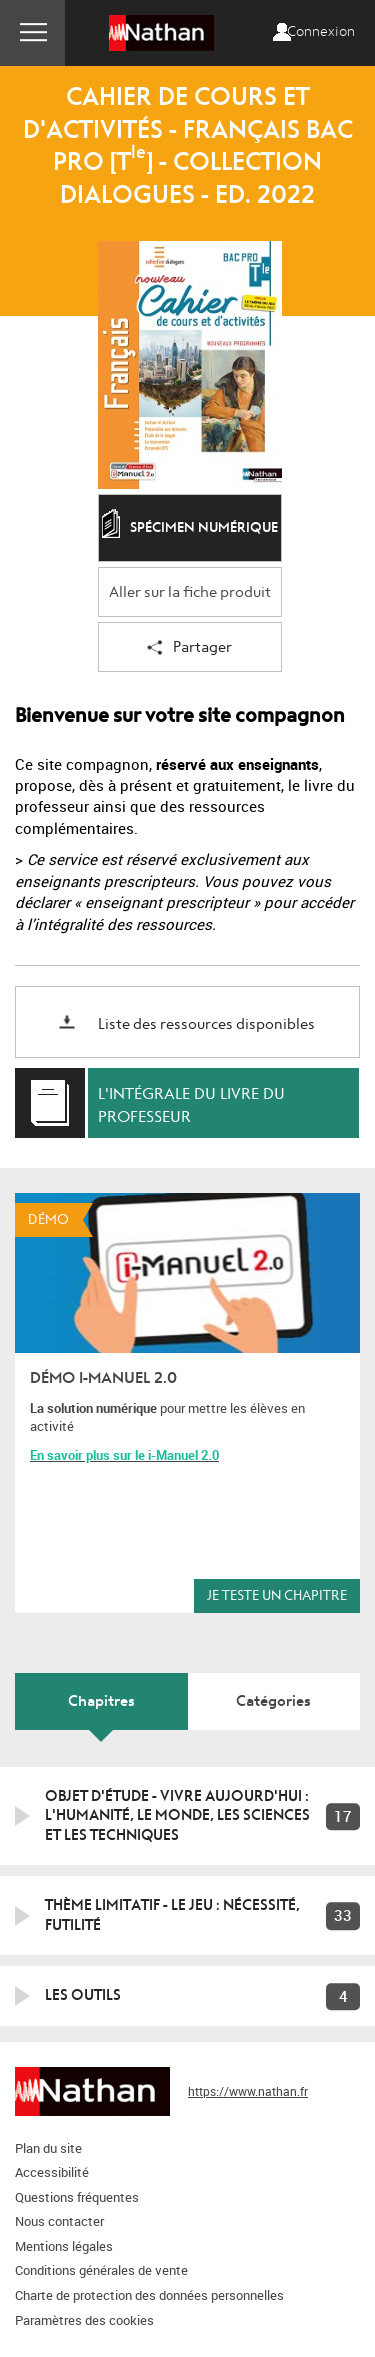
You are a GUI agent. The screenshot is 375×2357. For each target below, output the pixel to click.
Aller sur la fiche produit (190, 592)
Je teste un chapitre (277, 1595)
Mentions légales (64, 2246)
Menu (32, 33)
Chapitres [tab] (101, 1701)
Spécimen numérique (190, 529)
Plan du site (48, 2148)
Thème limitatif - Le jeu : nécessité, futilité (172, 1915)
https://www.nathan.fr (248, 2091)
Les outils (83, 1995)
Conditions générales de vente (101, 2270)
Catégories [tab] (273, 1701)
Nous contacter (59, 2221)
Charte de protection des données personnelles (149, 2295)
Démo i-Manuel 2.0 (103, 1378)
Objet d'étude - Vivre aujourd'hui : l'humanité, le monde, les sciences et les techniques (177, 1815)
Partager (189, 648)
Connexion (321, 32)
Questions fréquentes (77, 2197)
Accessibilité (52, 2172)
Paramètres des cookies (84, 2320)
